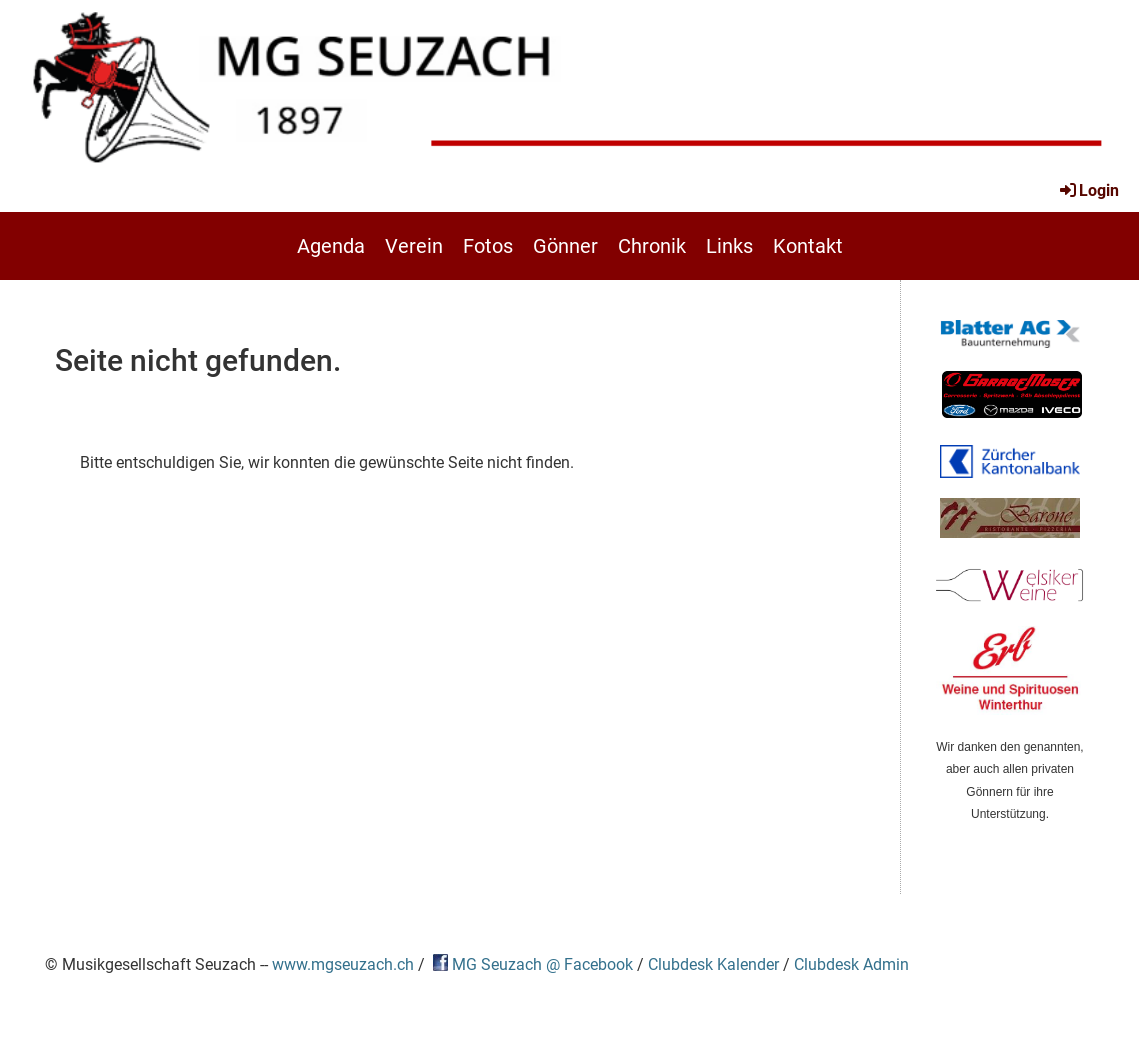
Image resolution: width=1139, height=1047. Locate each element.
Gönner (565, 246)
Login (1088, 190)
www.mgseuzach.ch (343, 965)
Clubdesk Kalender (713, 965)
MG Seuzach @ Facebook (542, 965)
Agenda (331, 246)
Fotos (488, 246)
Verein (414, 246)
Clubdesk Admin (851, 965)
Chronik (652, 246)
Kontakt (808, 246)
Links (729, 246)
